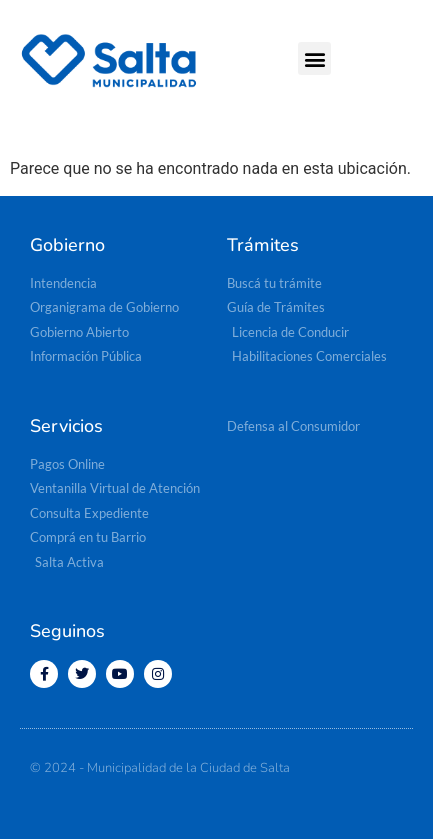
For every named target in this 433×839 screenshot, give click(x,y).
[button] (314, 58)
